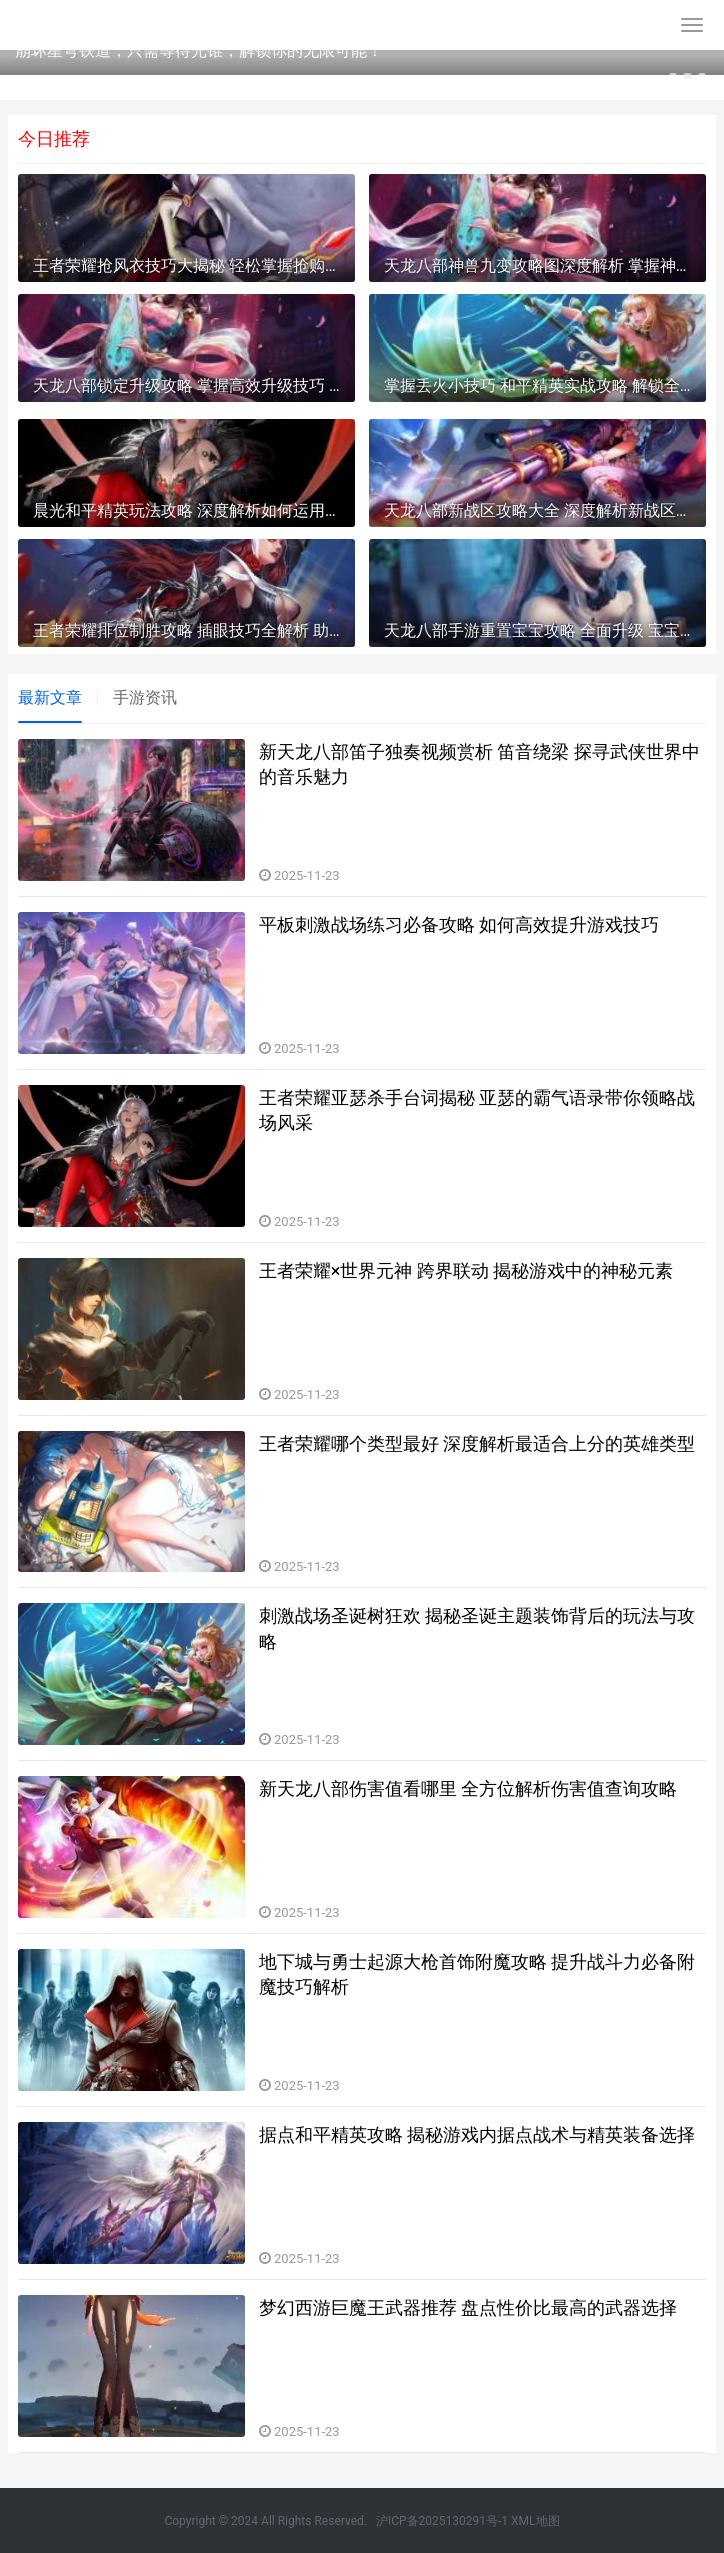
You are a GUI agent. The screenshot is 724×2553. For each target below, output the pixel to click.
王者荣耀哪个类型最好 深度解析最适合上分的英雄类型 (477, 1443)
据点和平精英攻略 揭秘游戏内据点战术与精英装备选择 (477, 2134)
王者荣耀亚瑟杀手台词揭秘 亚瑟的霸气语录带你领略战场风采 (477, 1110)
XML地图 (535, 2521)
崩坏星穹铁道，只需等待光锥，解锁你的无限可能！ (199, 50)
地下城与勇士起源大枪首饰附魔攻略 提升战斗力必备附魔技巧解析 (477, 1974)
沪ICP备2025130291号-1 (442, 2521)
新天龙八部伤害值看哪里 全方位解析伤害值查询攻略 (468, 1788)
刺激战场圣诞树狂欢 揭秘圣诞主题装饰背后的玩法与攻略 (477, 1628)
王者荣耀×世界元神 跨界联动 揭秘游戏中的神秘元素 (466, 1270)
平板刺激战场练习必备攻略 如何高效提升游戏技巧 (459, 924)
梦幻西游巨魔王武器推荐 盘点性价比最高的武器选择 (468, 2307)
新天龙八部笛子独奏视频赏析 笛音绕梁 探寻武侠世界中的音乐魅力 (479, 764)
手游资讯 (145, 697)
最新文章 (50, 697)
